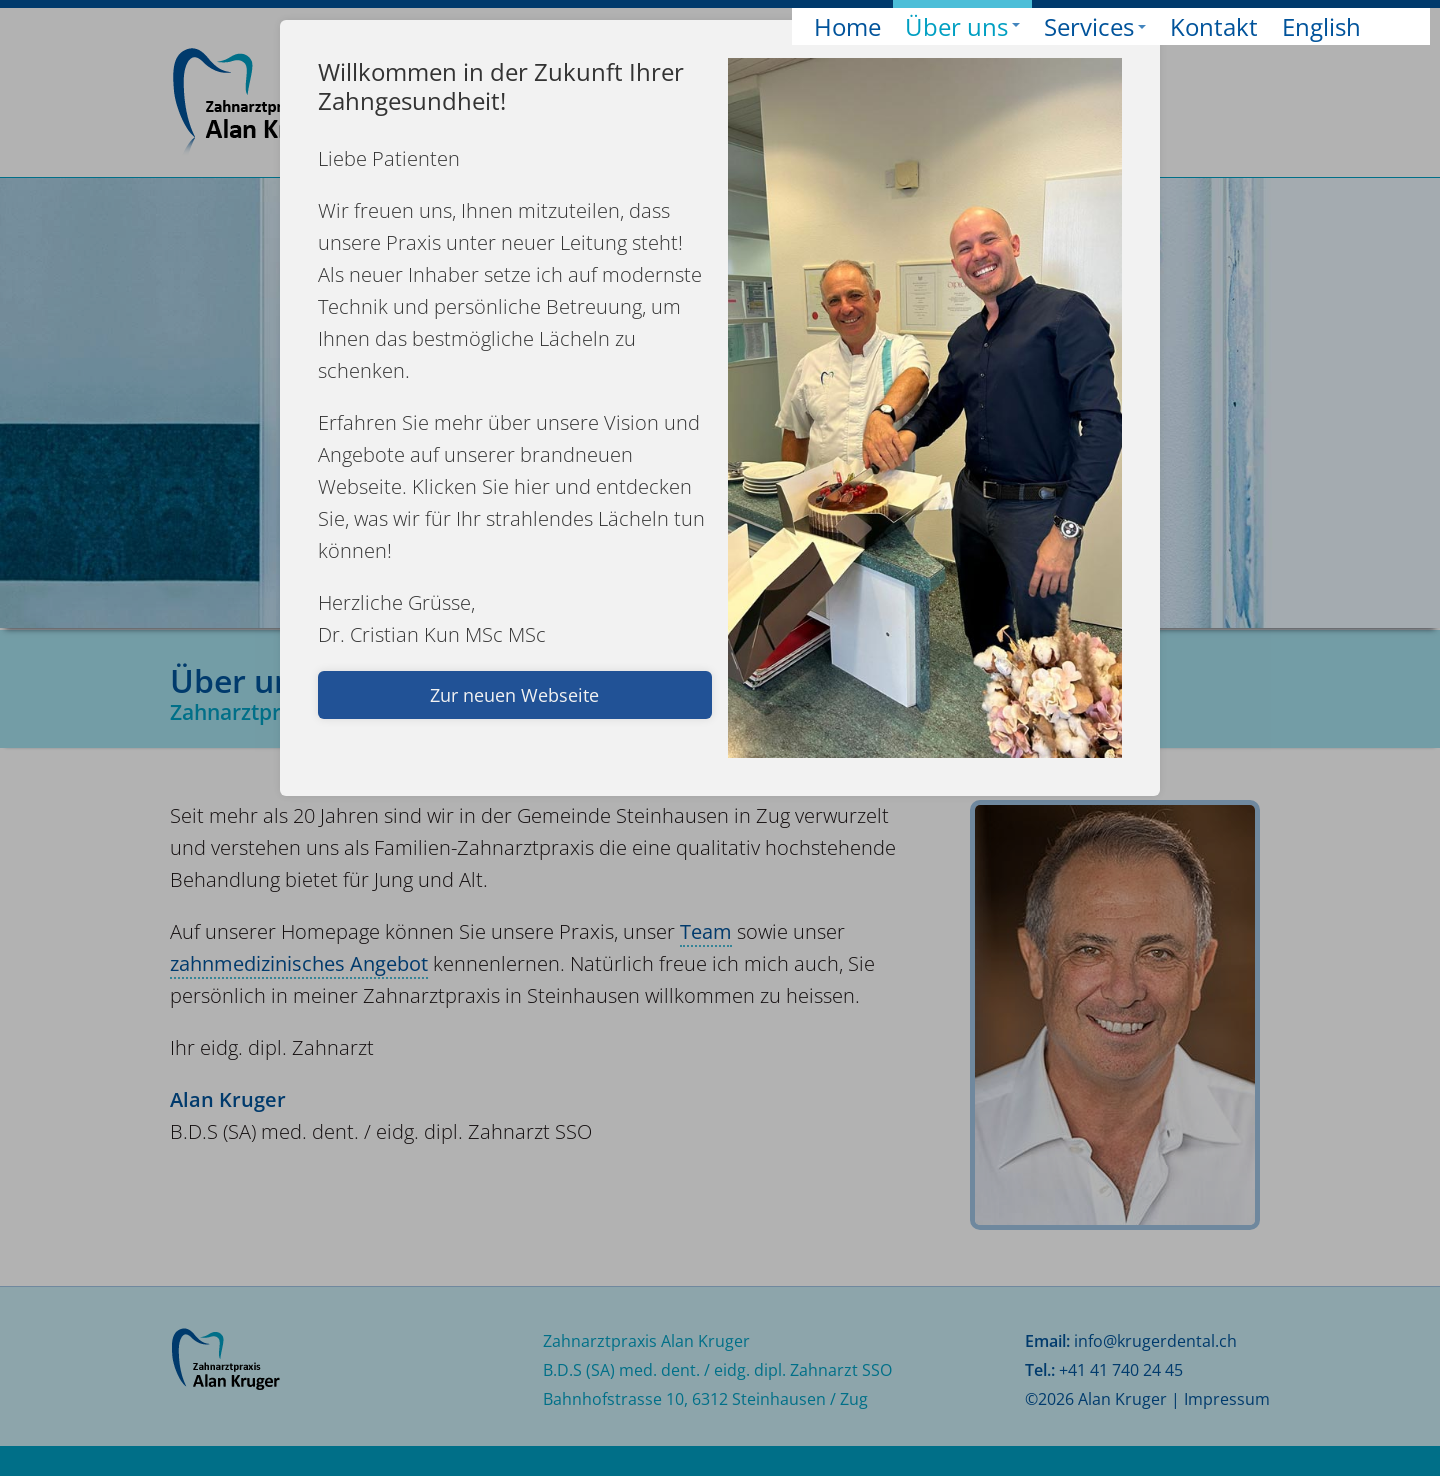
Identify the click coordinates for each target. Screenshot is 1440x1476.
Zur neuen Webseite (514, 695)
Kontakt (1214, 26)
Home (847, 26)
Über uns (962, 26)
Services (1095, 26)
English (1321, 26)
